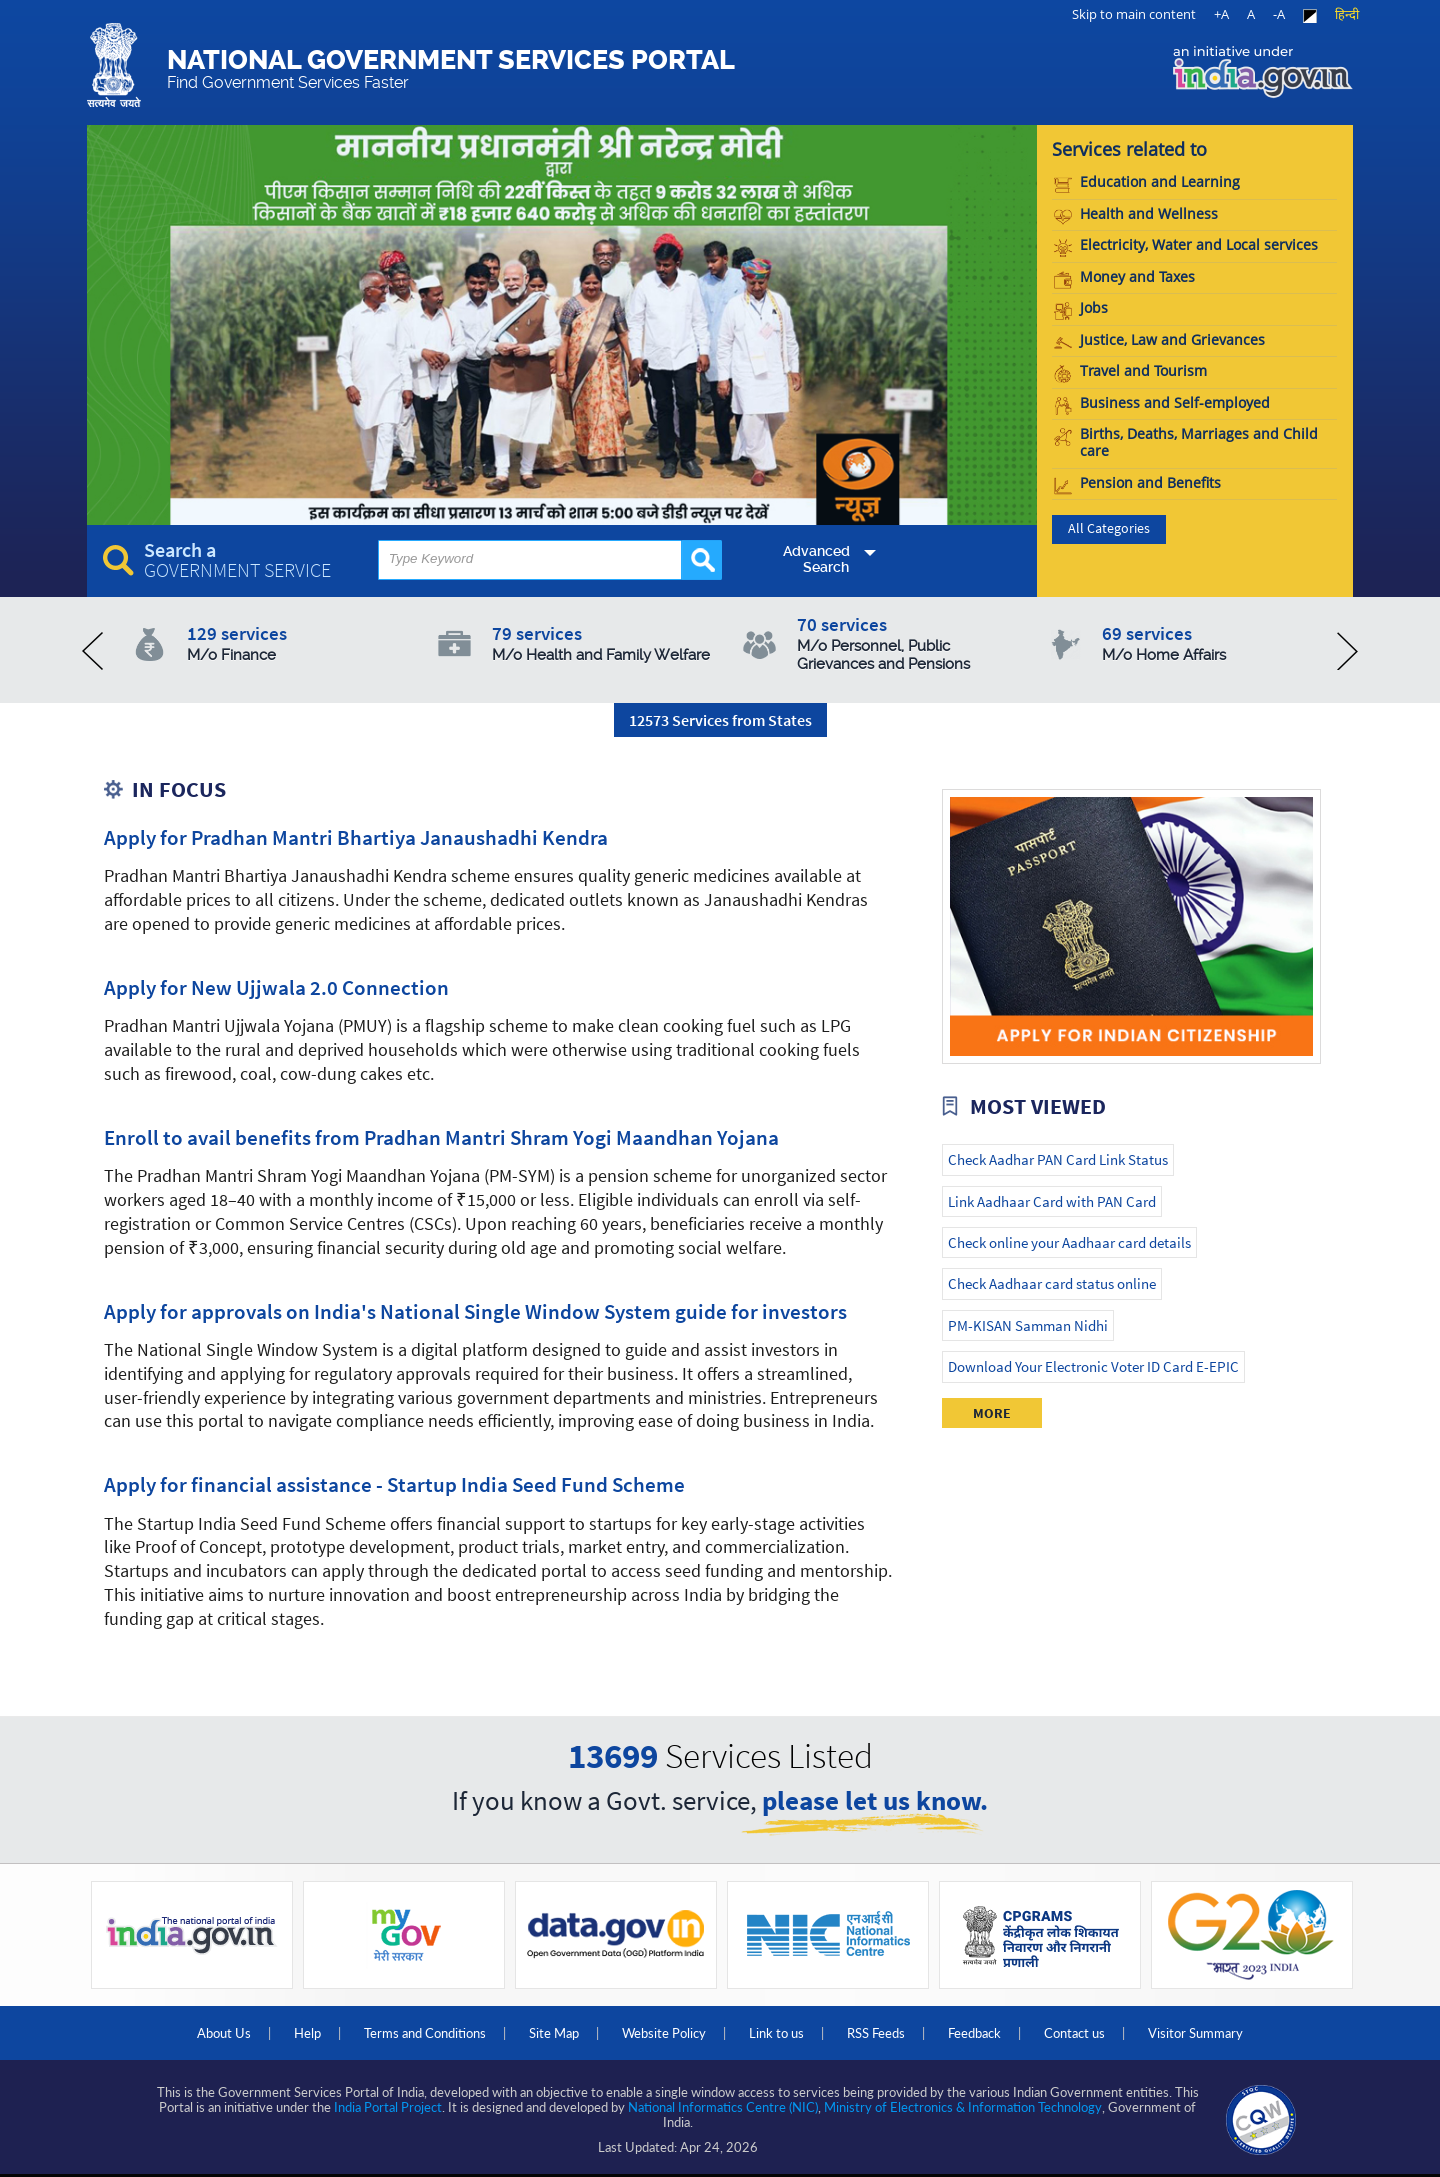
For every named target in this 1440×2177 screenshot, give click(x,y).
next (1347, 651)
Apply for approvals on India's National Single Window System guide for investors (475, 1312)
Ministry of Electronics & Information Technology (963, 2107)
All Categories (1109, 528)
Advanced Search (816, 559)
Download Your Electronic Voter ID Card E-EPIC (1093, 1366)
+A (1221, 14)
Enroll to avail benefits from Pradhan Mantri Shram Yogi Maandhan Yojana (441, 1138)
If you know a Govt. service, (720, 1802)
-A (1279, 14)
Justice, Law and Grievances (1159, 340)
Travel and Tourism (1130, 371)
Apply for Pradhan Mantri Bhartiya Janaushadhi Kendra (356, 838)
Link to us (776, 2033)
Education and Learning (1147, 182)
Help (307, 2033)
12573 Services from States (720, 720)
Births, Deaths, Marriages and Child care (1186, 442)
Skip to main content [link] (1134, 14)
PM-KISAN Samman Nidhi (1028, 1325)
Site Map (554, 2033)
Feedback (974, 2033)
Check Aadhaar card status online (1052, 1283)
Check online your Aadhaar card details (1069, 1242)
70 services (911, 642)
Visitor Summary (1195, 2033)
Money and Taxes (1124, 277)
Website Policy (664, 2033)
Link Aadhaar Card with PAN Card (1052, 1201)
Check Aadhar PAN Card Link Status (1058, 1159)
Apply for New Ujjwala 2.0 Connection (276, 988)
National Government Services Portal (451, 68)
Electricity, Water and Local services (1186, 245)
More (992, 1413)
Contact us (1074, 2033)
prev (92, 651)
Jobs (1081, 308)
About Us (224, 2033)
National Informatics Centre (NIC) (723, 2107)
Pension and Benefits (1137, 483)
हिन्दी (1347, 14)
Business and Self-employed (1162, 403)
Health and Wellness (1136, 214)
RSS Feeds (876, 2033)
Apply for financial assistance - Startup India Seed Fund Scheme (394, 1485)
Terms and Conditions (425, 2033)
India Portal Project (388, 2107)
